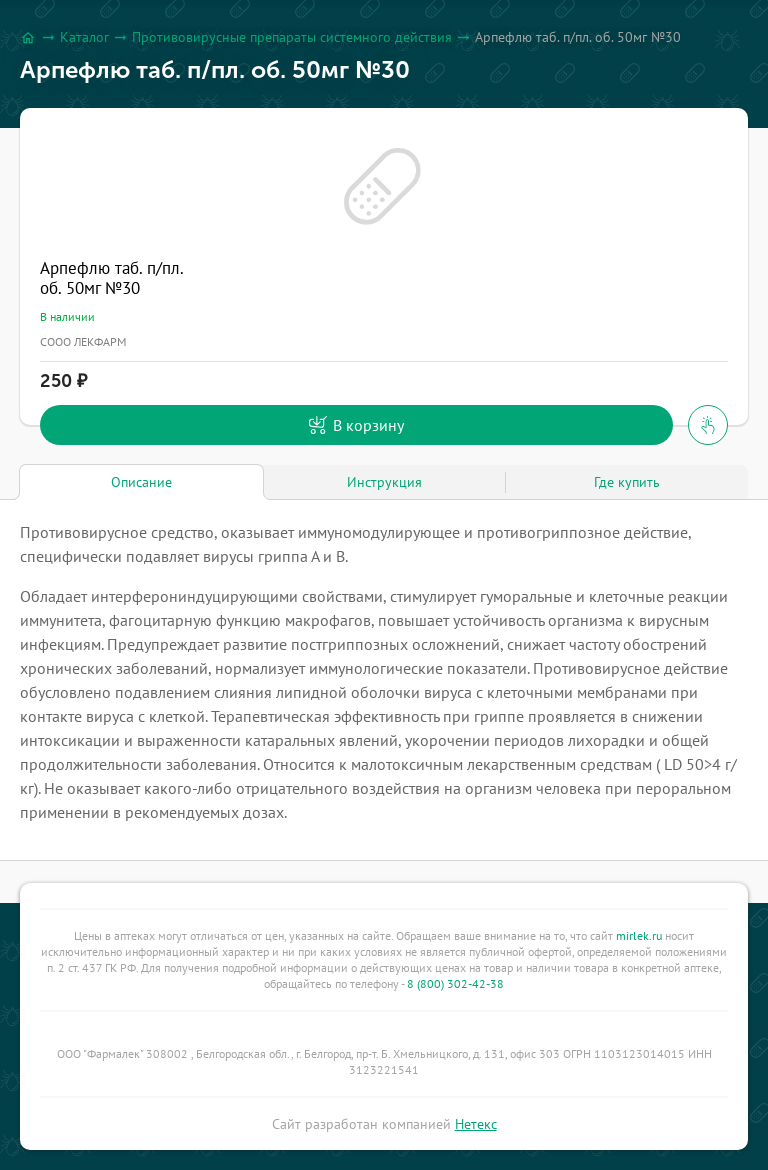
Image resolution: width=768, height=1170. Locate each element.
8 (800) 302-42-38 (455, 983)
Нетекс (476, 1124)
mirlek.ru (639, 935)
